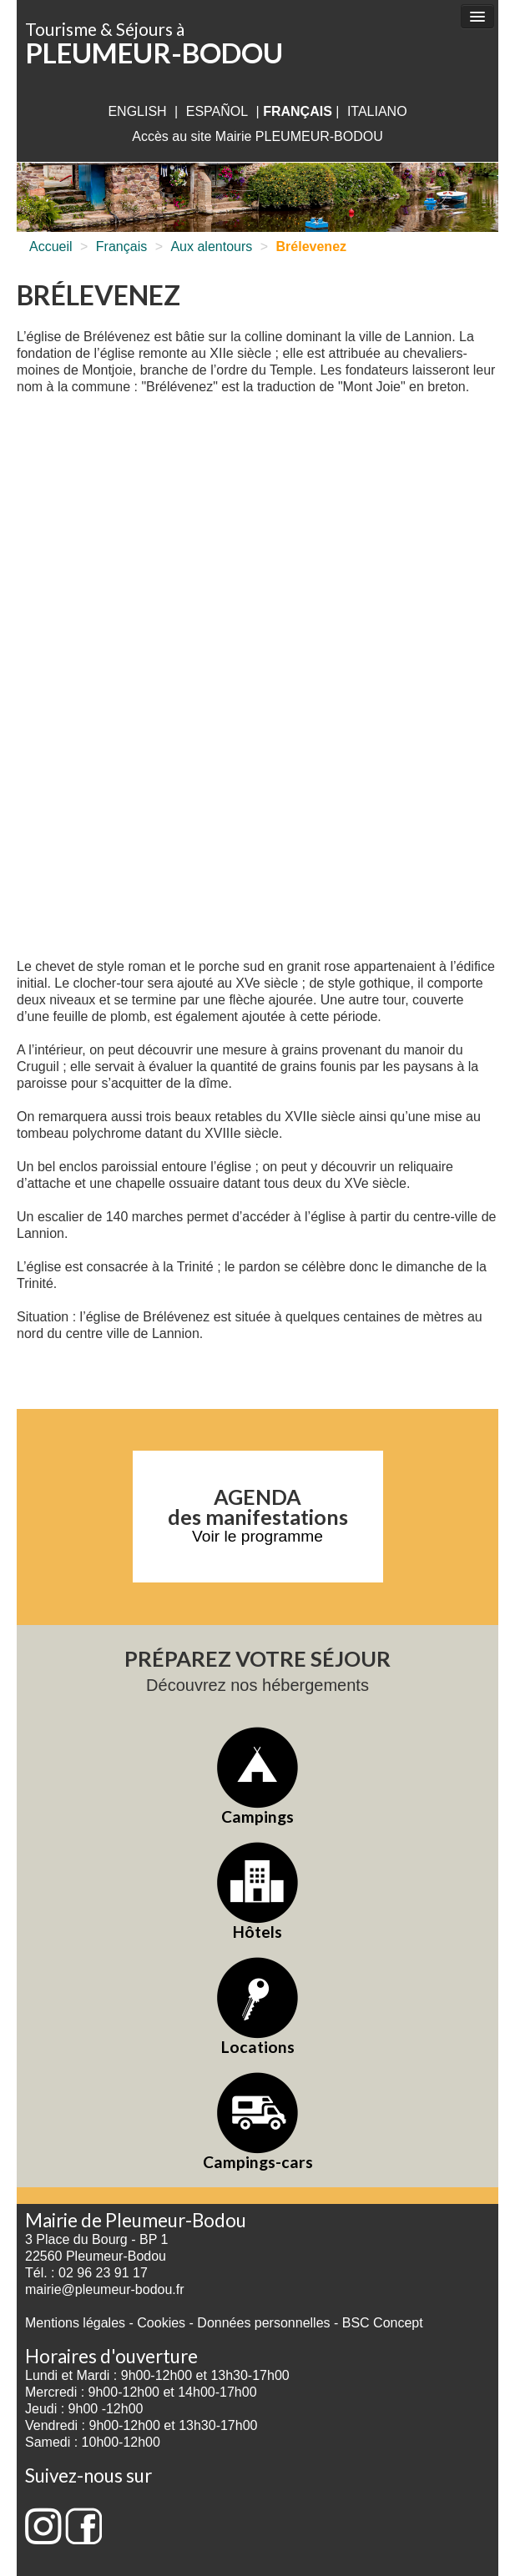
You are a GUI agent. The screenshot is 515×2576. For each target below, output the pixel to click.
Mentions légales (75, 2323)
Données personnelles (263, 2323)
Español (217, 111)
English (137, 111)
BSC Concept (382, 2323)
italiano (377, 111)
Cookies (161, 2323)
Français (121, 246)
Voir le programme (257, 1536)
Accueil (51, 246)
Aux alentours (211, 246)
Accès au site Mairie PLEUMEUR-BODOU (257, 136)
